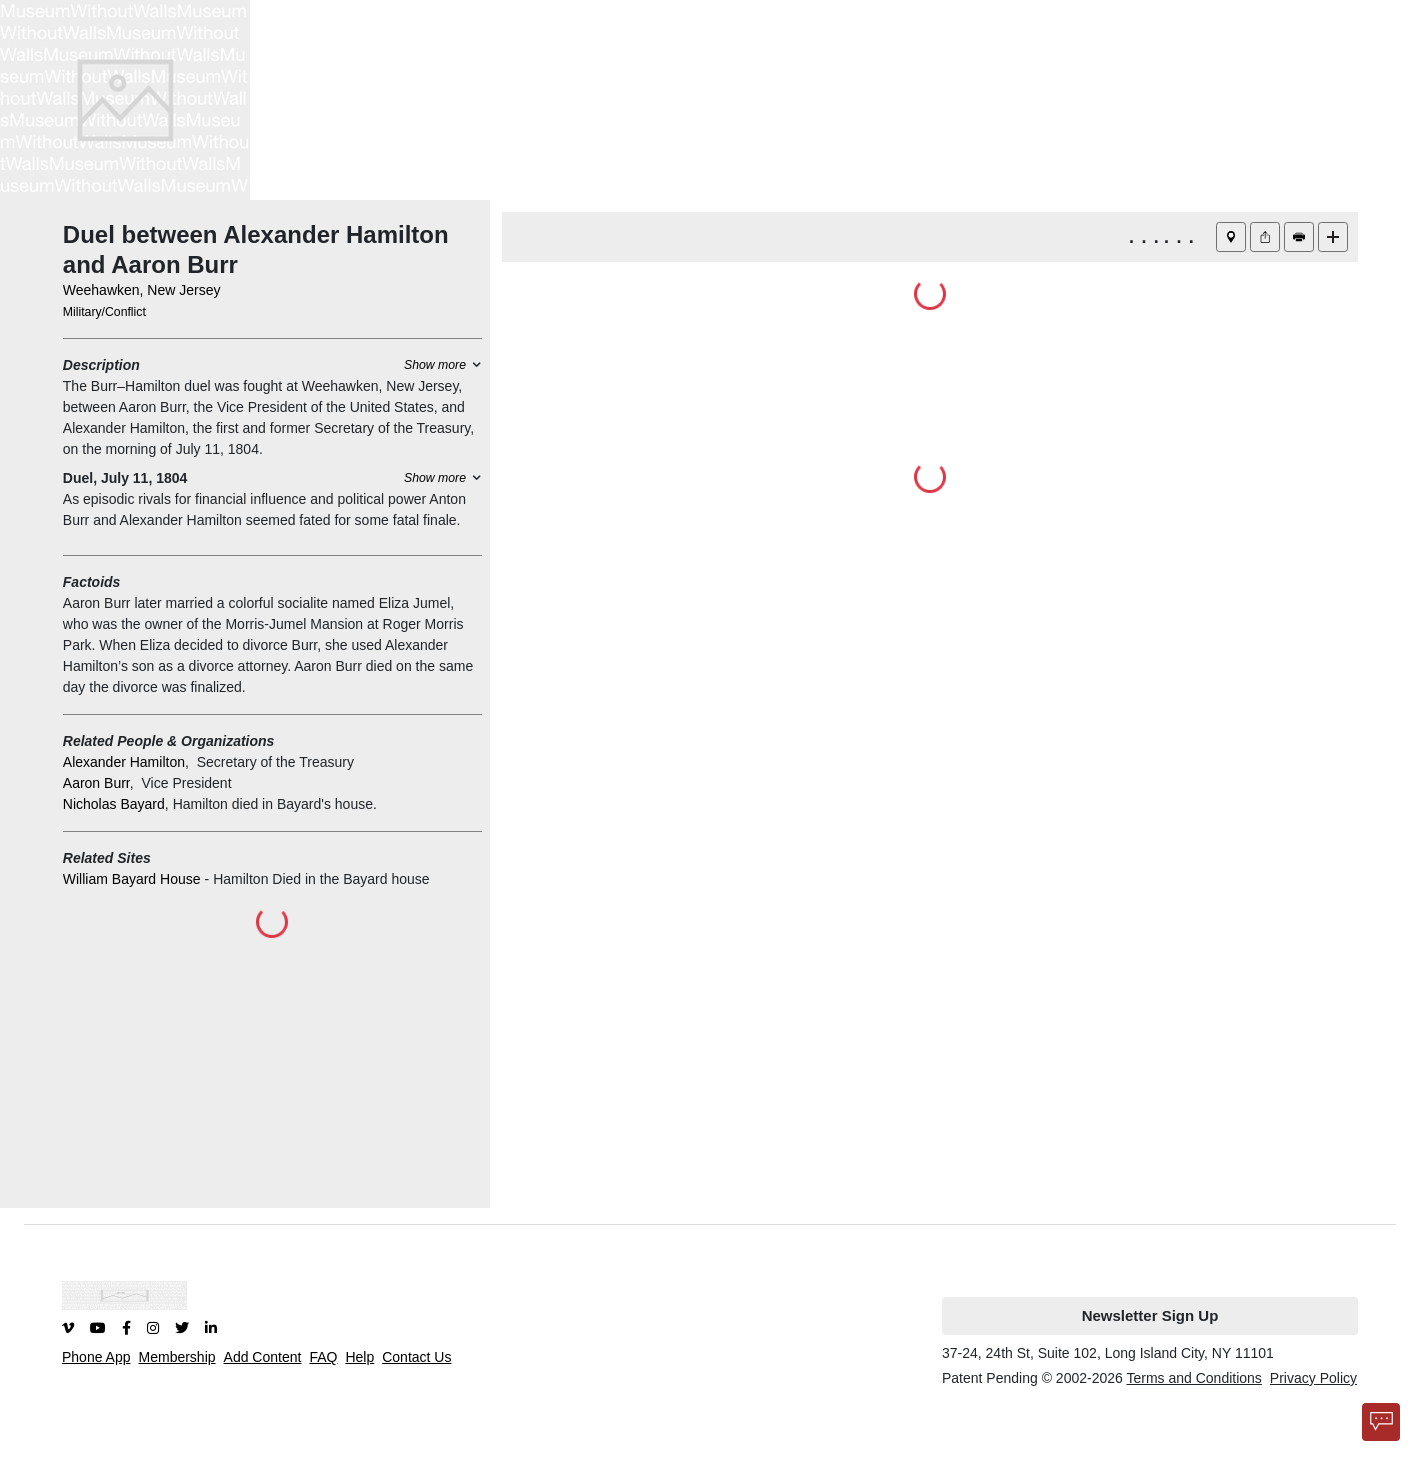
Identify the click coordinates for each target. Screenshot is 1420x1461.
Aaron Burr (96, 783)
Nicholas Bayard (114, 804)
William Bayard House (132, 879)
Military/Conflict (104, 312)
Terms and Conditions (1193, 1378)
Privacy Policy (1313, 1378)
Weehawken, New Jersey (142, 290)
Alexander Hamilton (124, 762)
